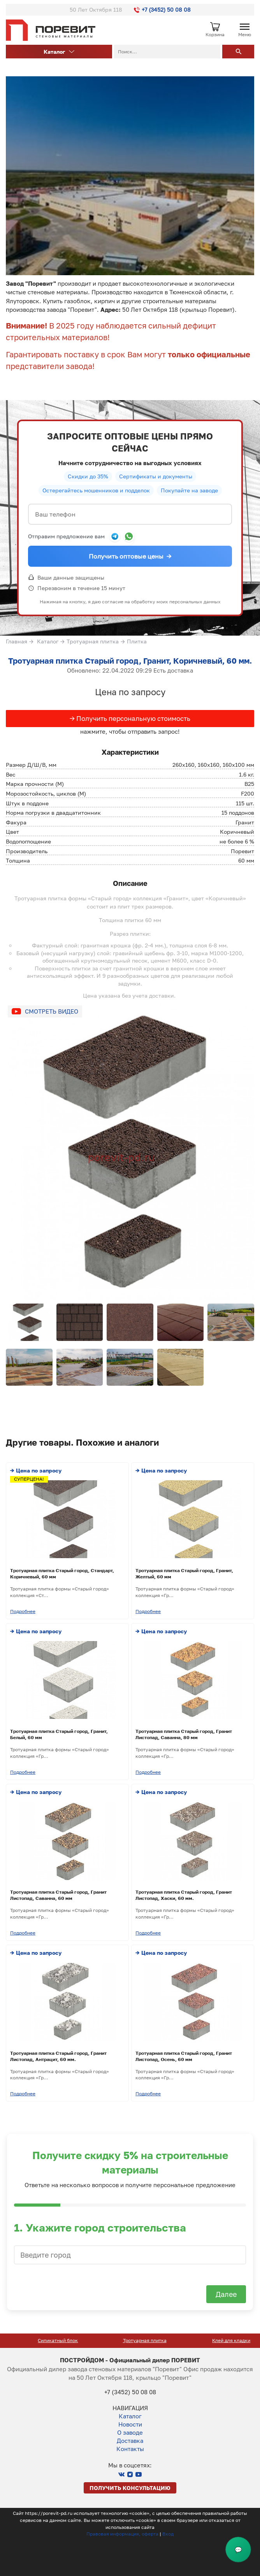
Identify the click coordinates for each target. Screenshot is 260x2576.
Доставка (130, 2440)
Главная (16, 641)
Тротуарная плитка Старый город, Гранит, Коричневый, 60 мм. (130, 660)
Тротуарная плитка (93, 641)
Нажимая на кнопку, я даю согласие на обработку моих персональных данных (130, 601)
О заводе (130, 2432)
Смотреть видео (51, 1011)
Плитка (137, 641)
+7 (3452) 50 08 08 (162, 9)
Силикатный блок (130, 2340)
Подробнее (22, 1611)
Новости (130, 2424)
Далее (226, 2294)
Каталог (59, 51)
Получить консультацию (130, 2488)
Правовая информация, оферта (122, 2534)
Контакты (130, 2448)
